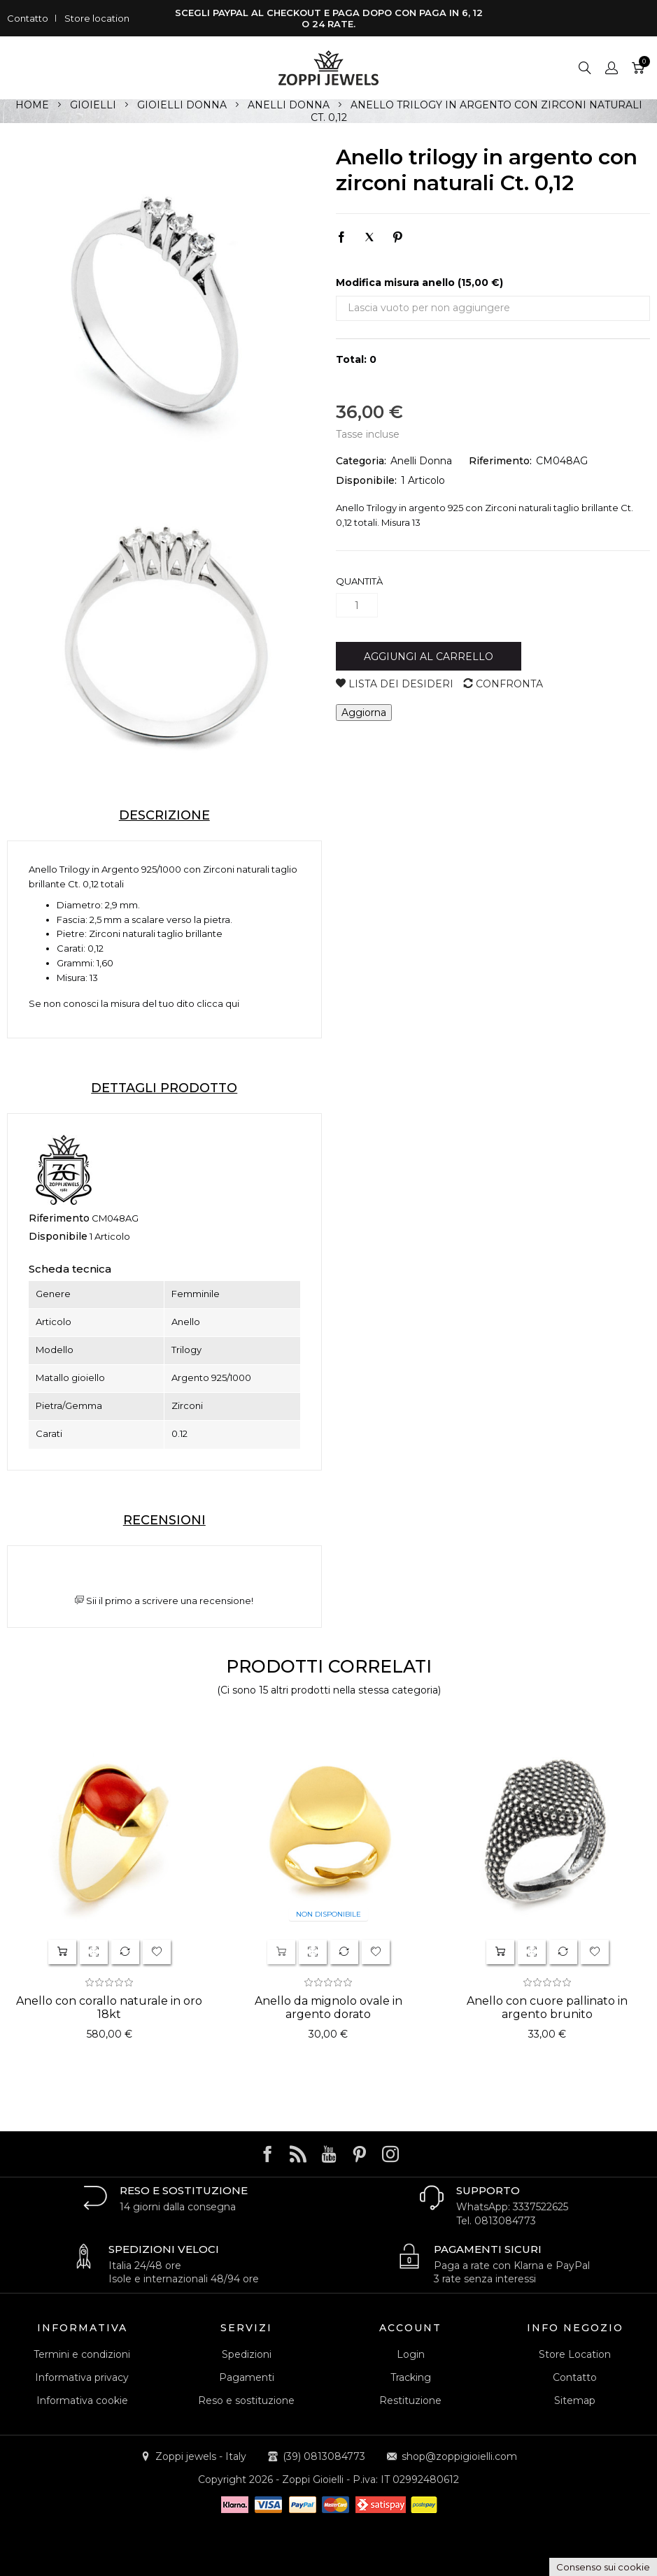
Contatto (27, 18)
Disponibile (58, 1236)
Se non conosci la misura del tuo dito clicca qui (134, 1003)
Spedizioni (246, 2354)
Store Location (575, 2354)
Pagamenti (246, 2377)
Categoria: (361, 461)
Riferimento (59, 1218)
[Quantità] (357, 605)
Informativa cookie (82, 2400)
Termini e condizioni (82, 2354)
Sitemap (574, 2400)
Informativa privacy (82, 2377)
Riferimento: (500, 461)
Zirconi (218, 869)
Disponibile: (366, 480)
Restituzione (410, 2400)
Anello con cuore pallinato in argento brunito (547, 2007)
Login (411, 2354)
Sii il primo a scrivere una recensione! (164, 1600)
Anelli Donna (421, 461)
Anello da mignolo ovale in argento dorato (328, 2007)
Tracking (410, 2377)
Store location (96, 18)
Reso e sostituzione (246, 2400)
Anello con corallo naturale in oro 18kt (109, 2007)
